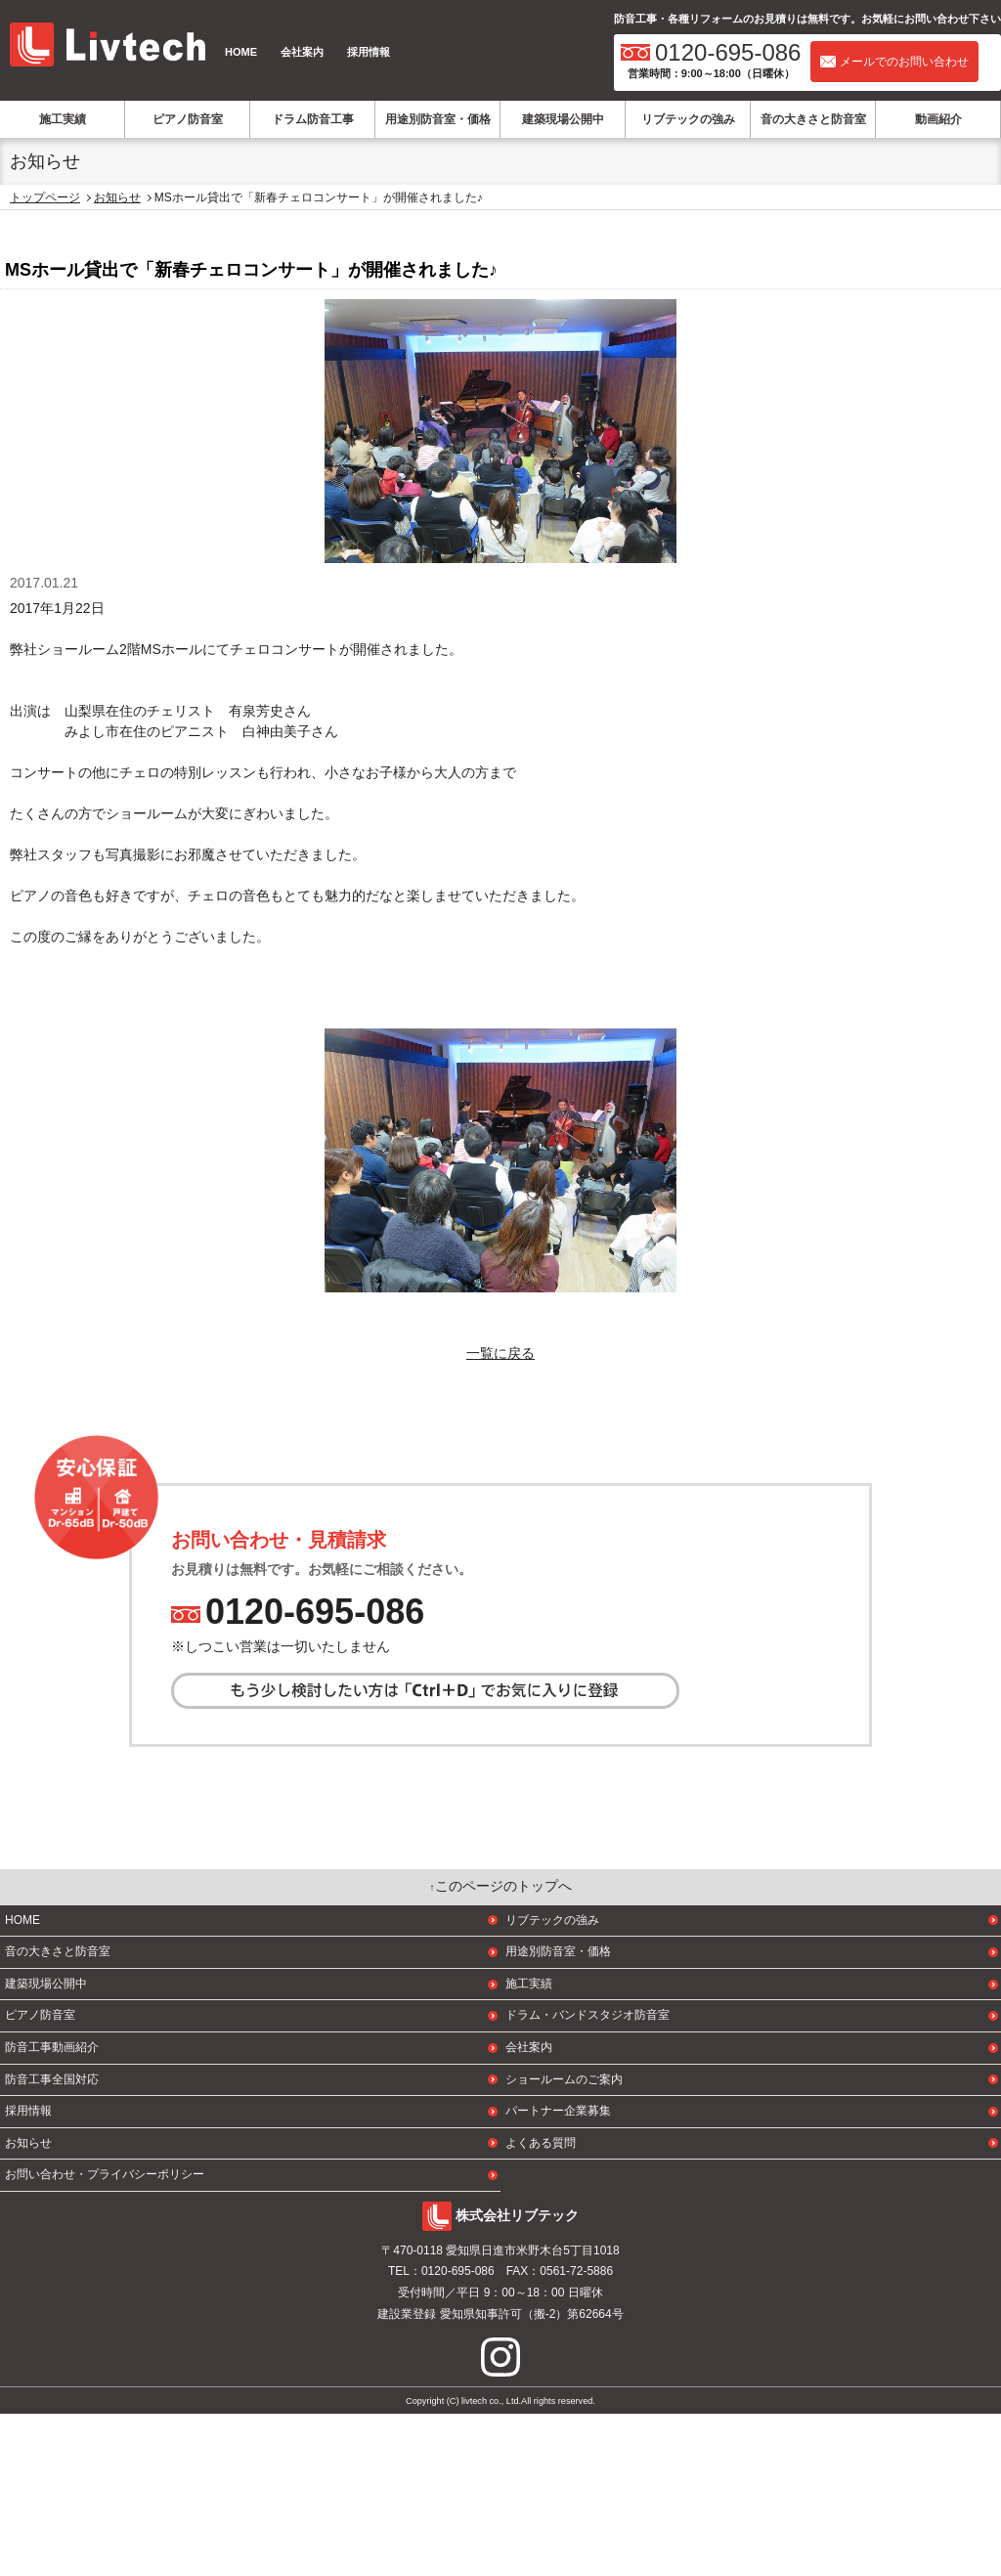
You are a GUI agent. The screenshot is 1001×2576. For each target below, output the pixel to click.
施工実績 (62, 119)
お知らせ (117, 197)
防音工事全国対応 (52, 2241)
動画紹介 (938, 119)
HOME (241, 52)
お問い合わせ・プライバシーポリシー (104, 2336)
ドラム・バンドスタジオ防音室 (587, 2177)
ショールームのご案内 (564, 2241)
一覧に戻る (500, 1353)
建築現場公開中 (563, 119)
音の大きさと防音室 (813, 119)
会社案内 (302, 52)
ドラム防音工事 (313, 119)
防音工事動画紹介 (52, 2209)
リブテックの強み (688, 119)
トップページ (45, 197)
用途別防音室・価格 (438, 119)
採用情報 (368, 52)
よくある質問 (540, 2305)
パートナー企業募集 (558, 2273)
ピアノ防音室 (187, 119)
